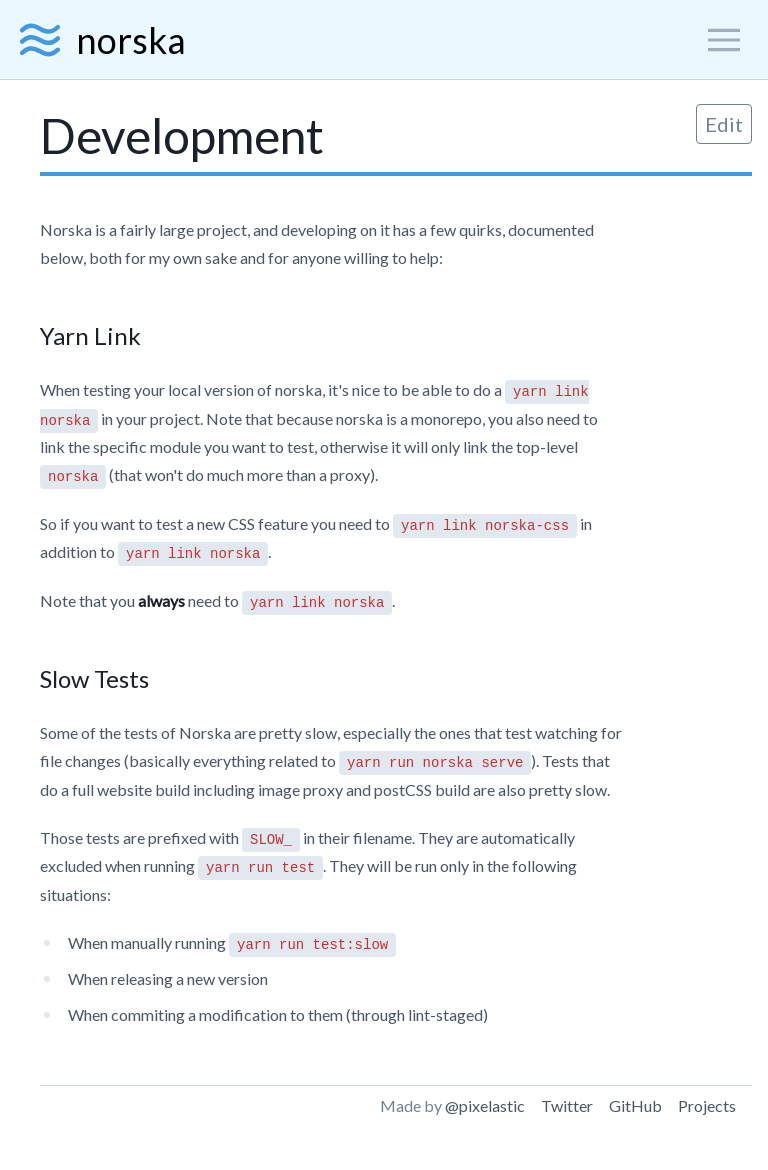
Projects (707, 1105)
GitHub (635, 1105)
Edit (724, 124)
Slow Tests (94, 678)
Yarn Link (90, 335)
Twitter (567, 1105)
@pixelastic (485, 1105)
